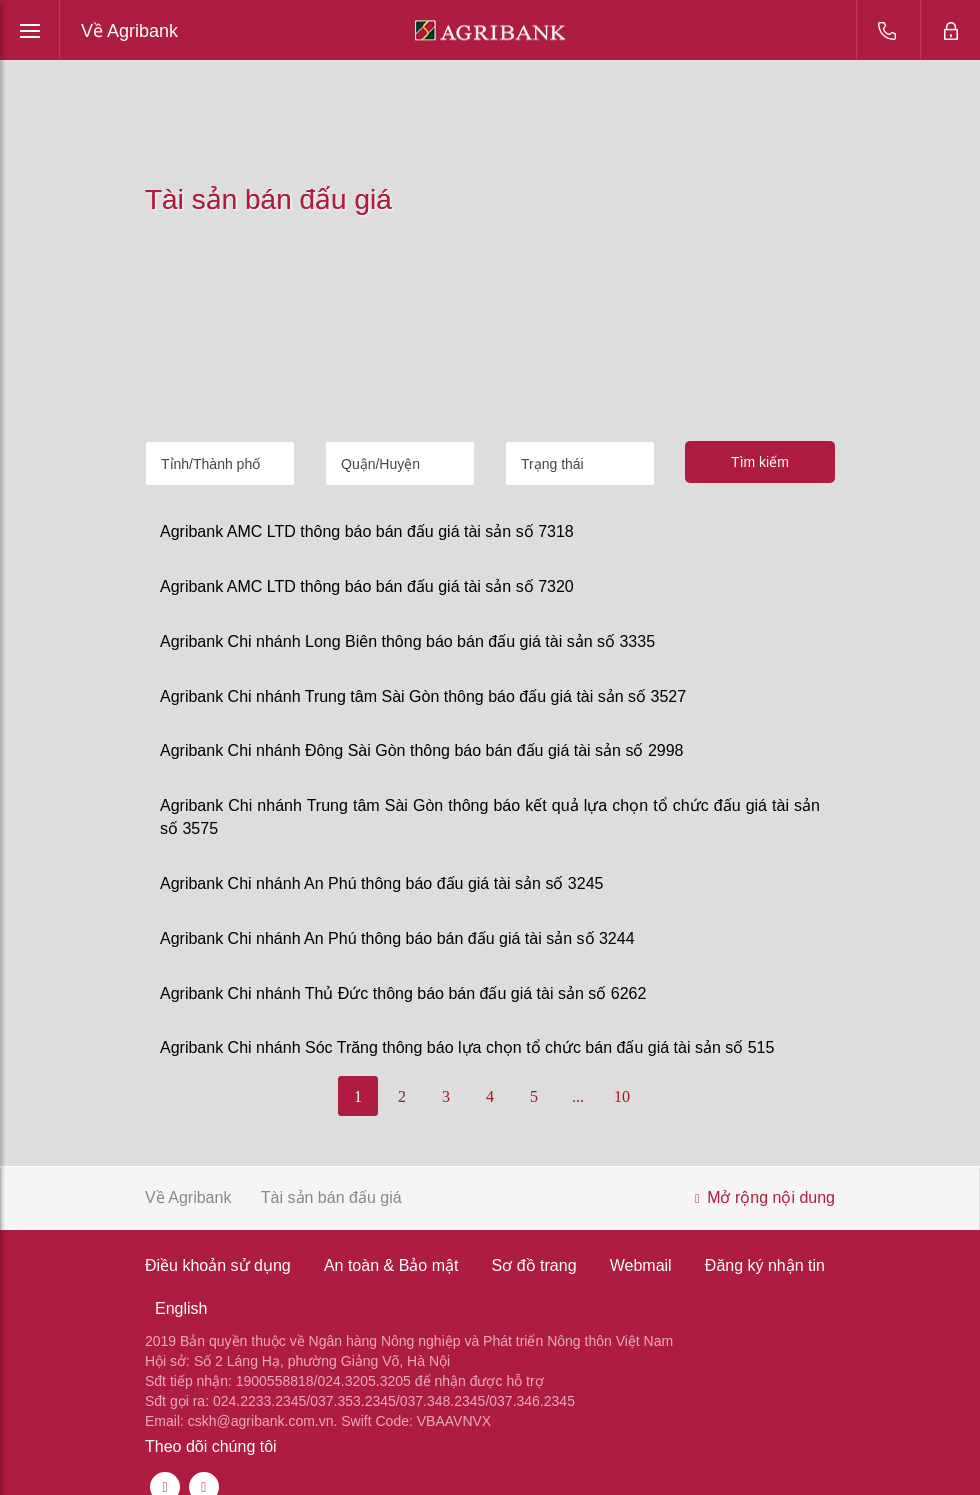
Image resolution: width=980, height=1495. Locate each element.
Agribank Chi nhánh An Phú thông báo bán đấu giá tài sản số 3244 (397, 938)
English (181, 1308)
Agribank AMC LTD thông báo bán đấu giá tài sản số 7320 (367, 586)
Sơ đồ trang (534, 1265)
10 (622, 1096)
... (578, 1096)
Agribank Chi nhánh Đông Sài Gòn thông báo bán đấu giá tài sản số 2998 (421, 750)
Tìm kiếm (760, 462)
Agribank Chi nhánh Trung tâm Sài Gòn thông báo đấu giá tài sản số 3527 (423, 696)
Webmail (641, 1265)
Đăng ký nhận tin (765, 1265)
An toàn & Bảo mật (391, 1265)
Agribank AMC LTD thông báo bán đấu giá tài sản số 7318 (367, 531)
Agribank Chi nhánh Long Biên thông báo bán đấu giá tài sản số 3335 (407, 641)
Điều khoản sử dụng (218, 1265)
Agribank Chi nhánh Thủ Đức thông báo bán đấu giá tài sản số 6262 (403, 993)
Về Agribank (129, 31)
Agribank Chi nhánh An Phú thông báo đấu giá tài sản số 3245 (381, 883)
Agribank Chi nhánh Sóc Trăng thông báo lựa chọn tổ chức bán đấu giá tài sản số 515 (467, 1047)
